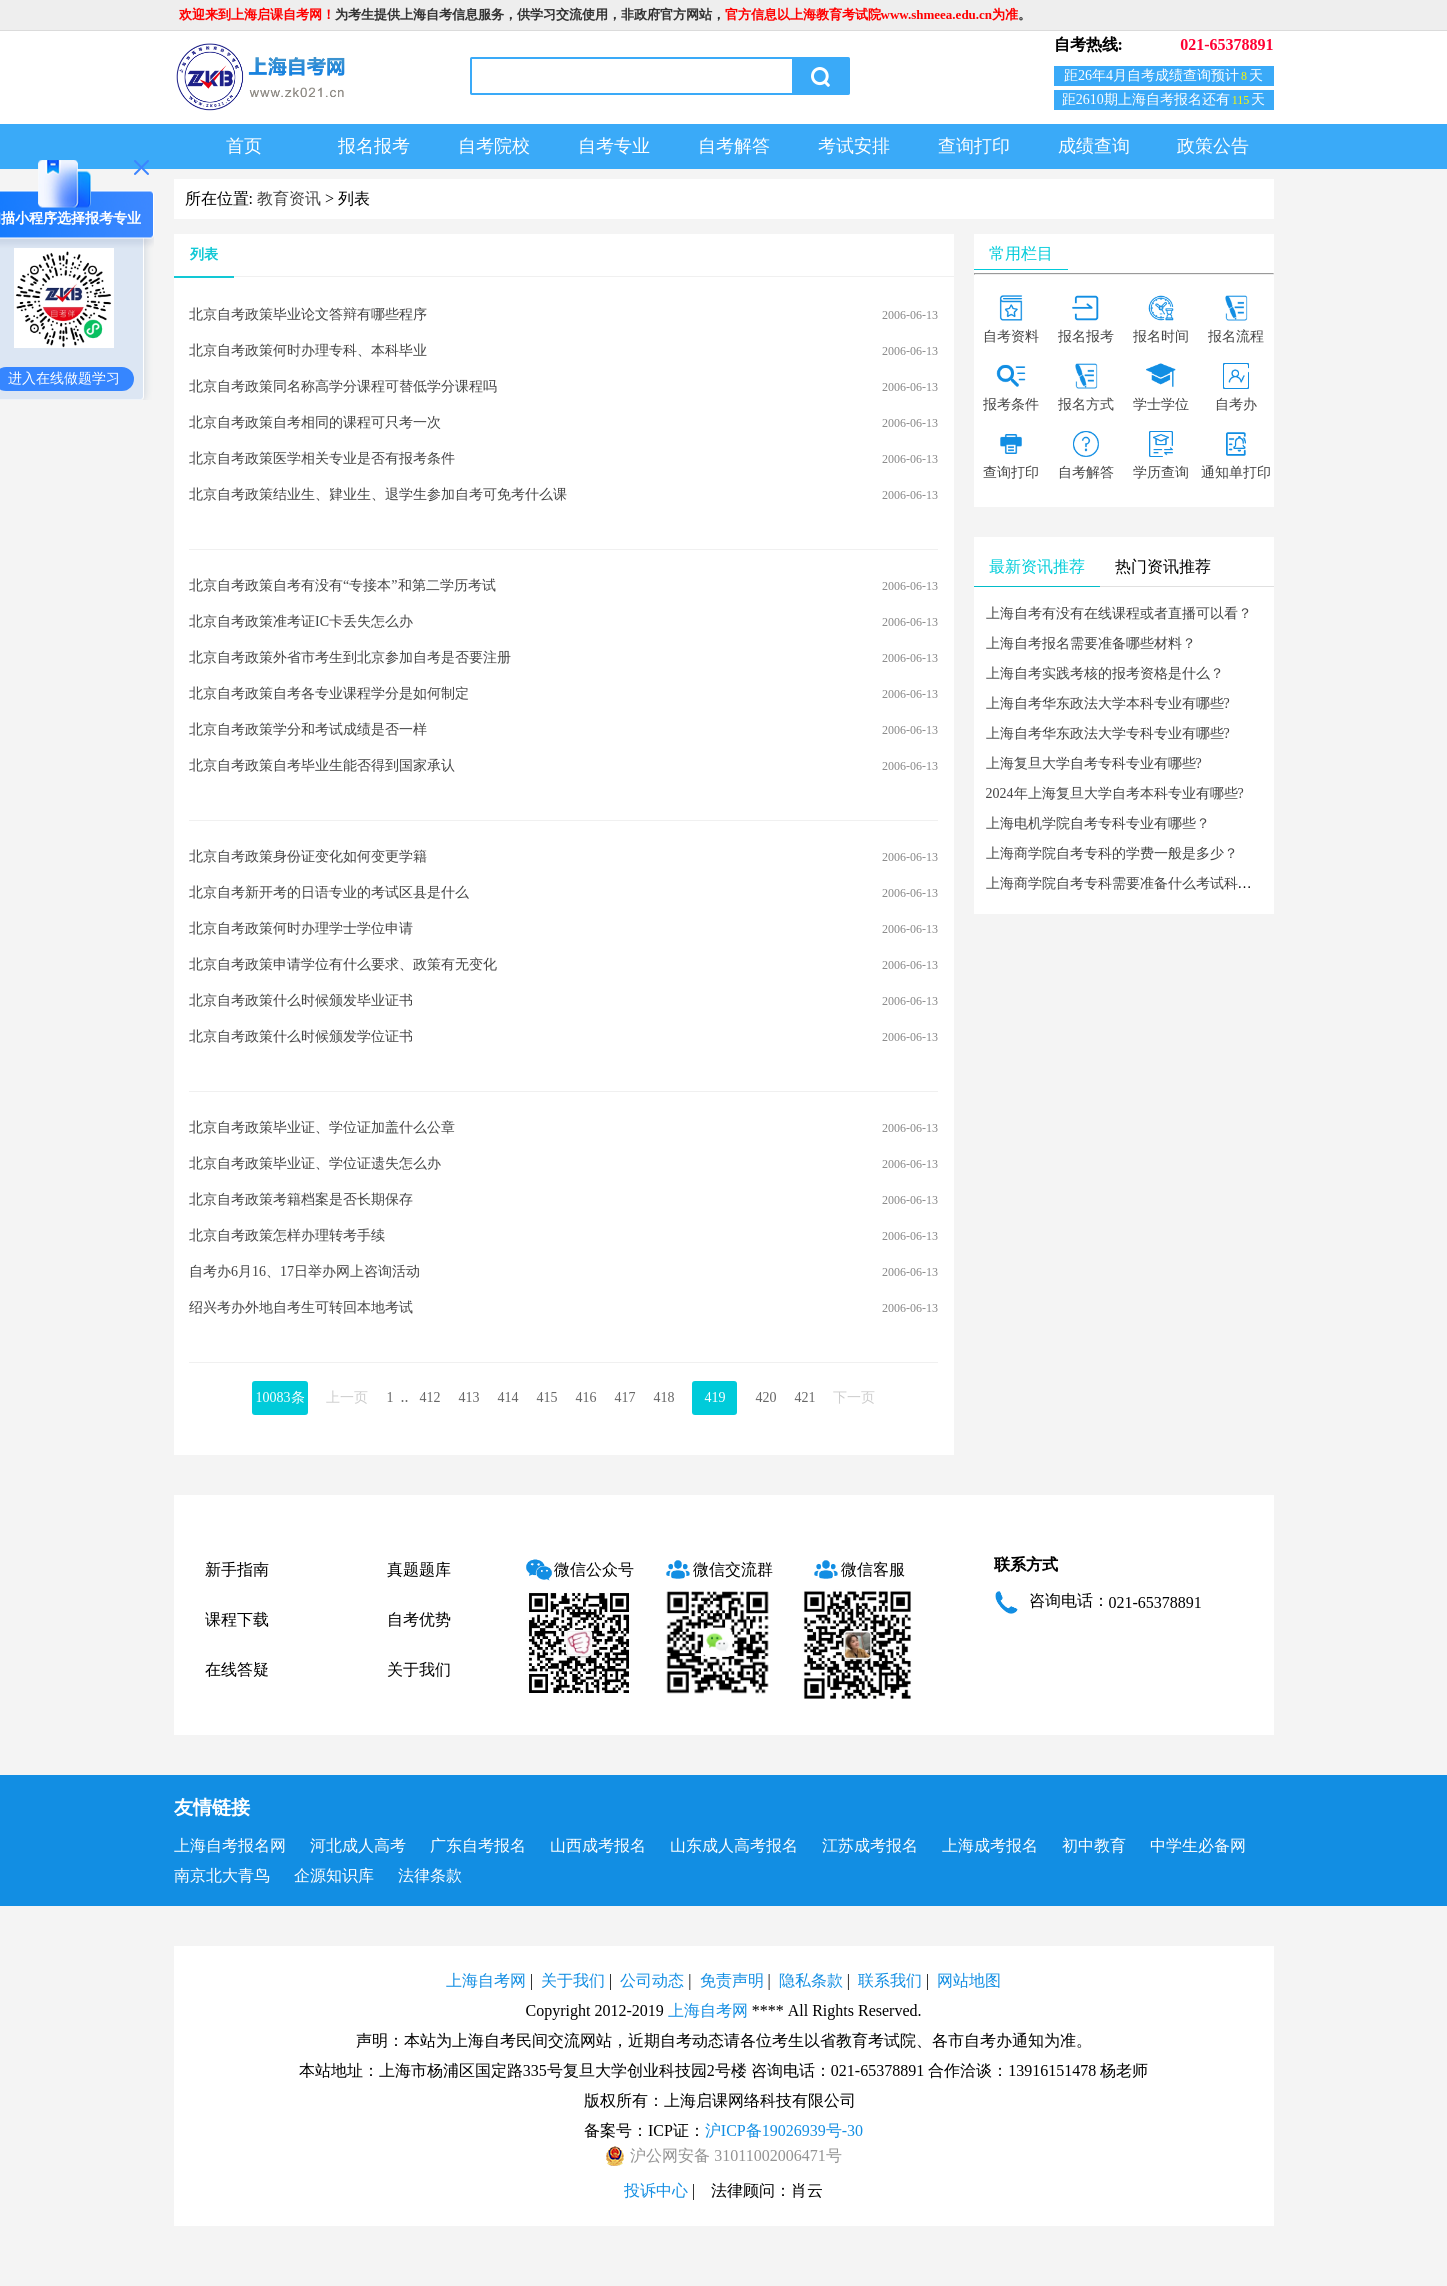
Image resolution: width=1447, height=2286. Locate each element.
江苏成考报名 (870, 1845)
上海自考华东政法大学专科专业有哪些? (1108, 733)
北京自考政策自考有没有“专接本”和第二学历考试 (342, 585)
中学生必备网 (1198, 1845)
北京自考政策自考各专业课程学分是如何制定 (329, 693)
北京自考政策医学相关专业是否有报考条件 (322, 458)
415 (546, 1397)
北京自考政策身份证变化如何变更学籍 (308, 856)
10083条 (280, 1397)
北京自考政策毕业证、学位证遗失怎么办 (315, 1163)
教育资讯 (289, 198)
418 (663, 1397)
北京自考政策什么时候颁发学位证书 (301, 1036)
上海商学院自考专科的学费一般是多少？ (1112, 853)
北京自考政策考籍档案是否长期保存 (301, 1199)
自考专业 (614, 146)
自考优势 (419, 1619)
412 (429, 1397)
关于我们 (419, 1669)
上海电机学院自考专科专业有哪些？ (1098, 823)
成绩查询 (1094, 146)
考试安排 (854, 146)
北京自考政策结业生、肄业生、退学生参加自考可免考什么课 (378, 494)
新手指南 (237, 1569)
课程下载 (237, 1619)
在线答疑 (237, 1669)
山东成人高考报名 (734, 1845)
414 (507, 1397)
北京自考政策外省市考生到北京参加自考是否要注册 (350, 657)
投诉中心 (656, 2190)
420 (765, 1397)
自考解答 (734, 146)
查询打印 (974, 146)
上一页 (347, 1397)
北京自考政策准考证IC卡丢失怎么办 (301, 621)
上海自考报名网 (230, 1845)
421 (804, 1397)
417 (624, 1397)
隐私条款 (811, 1980)
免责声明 (732, 1980)
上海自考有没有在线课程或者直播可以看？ (1119, 613)
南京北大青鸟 (222, 1875)
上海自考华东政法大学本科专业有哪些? (1108, 703)
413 (468, 1397)
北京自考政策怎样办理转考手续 (287, 1235)
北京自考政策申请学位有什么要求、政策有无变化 (343, 964)
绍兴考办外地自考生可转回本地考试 (301, 1307)
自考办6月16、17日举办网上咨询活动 (304, 1271)
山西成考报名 (598, 1845)
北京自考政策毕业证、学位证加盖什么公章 (322, 1127)
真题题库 (419, 1569)
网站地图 (969, 1980)
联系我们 (890, 1980)
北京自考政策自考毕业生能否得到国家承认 (322, 765)
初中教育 (1094, 1845)
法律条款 (430, 1875)
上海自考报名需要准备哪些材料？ (1091, 643)
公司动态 (652, 1980)
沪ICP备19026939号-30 (784, 2130)
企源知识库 (334, 1875)
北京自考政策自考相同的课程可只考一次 (315, 422)
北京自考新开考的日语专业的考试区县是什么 (329, 892)
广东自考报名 (478, 1845)
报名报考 (374, 146)
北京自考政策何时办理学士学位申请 (301, 928)
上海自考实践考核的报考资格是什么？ (1105, 673)
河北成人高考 (358, 1845)
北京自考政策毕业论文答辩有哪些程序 (308, 314)
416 (585, 1397)
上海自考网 (486, 1980)
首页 (244, 146)
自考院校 (494, 146)
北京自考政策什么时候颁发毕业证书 (301, 1000)
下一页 (854, 1397)
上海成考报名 (990, 1845)
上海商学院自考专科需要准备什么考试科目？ (1126, 883)
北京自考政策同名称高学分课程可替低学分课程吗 (343, 386)
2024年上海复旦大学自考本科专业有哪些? (1115, 793)
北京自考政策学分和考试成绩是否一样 (308, 729)
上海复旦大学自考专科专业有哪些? (1094, 763)
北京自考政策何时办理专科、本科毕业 (308, 350)
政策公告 (1213, 146)
